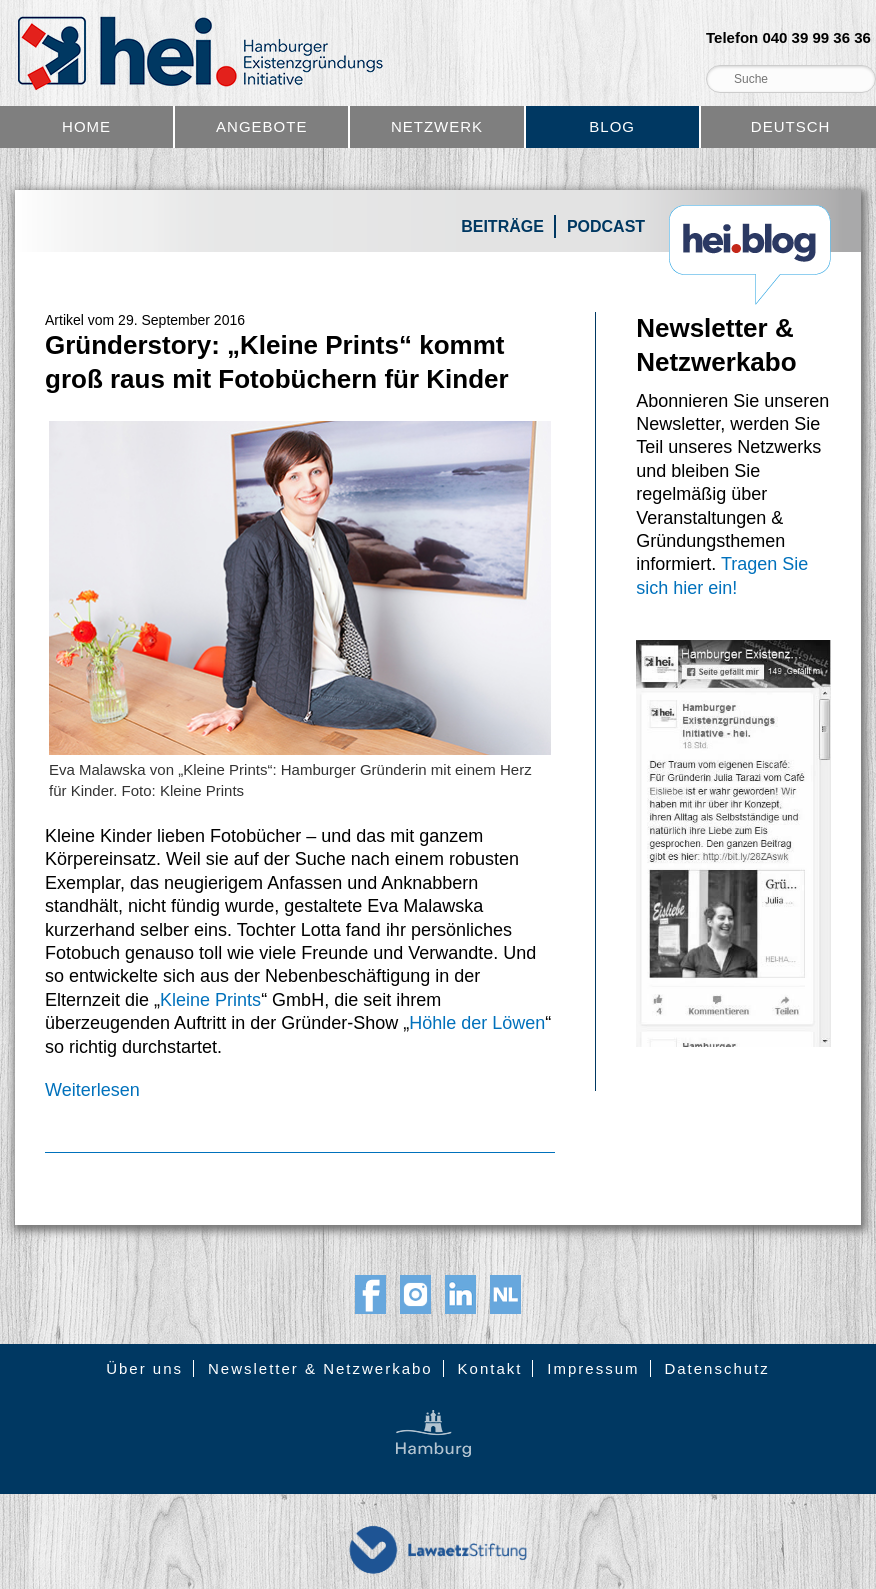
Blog (612, 126)
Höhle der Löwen (477, 1023)
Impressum (593, 1368)
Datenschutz (716, 1368)
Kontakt (490, 1368)
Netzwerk (437, 126)
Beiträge (502, 226)
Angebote (261, 126)
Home (86, 126)
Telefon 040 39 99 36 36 (788, 38)
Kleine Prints (210, 1000)
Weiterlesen (92, 1090)
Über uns (144, 1368)
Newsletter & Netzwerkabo (320, 1368)
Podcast (606, 226)
